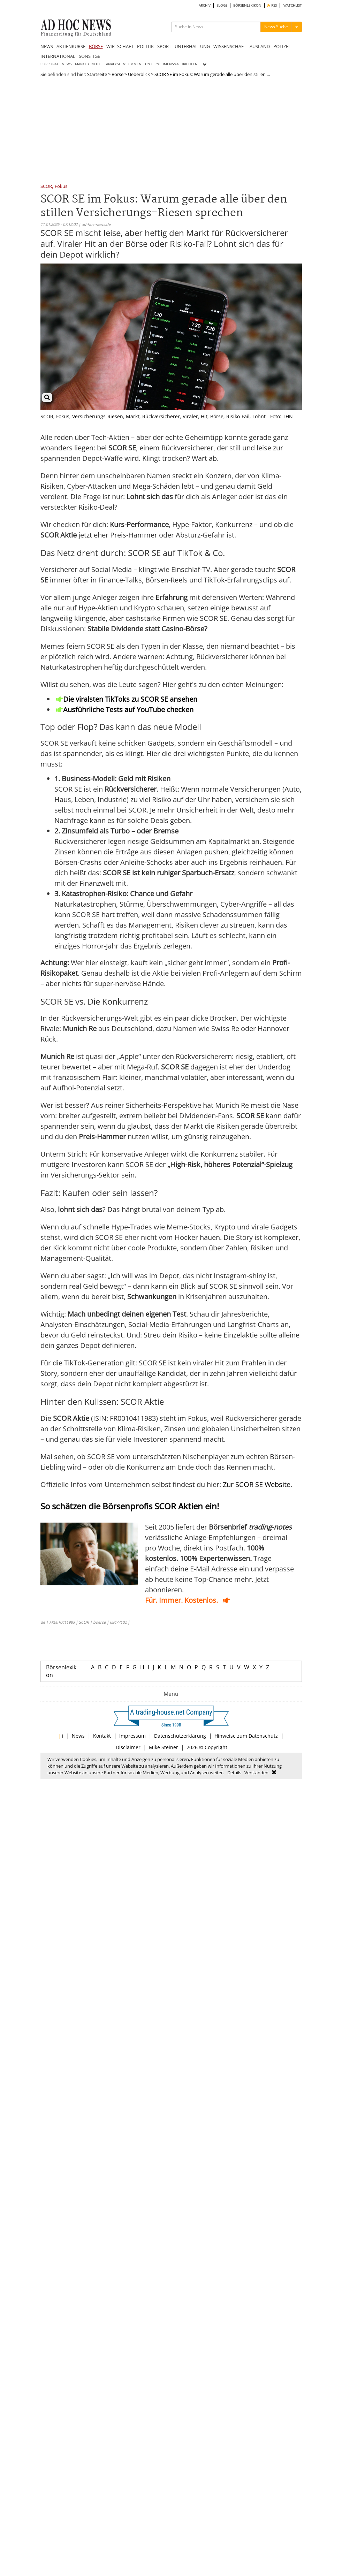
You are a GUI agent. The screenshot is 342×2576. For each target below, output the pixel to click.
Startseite (97, 74)
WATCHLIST (292, 5)
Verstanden (256, 1772)
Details (234, 1772)
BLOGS (221, 5)
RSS (272, 5)
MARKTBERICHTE (88, 64)
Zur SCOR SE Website (256, 1484)
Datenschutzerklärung (180, 1735)
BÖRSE (96, 46)
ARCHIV (205, 5)
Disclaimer (128, 1747)
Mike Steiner (163, 1747)
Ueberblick (139, 74)
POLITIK (145, 46)
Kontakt (102, 1735)
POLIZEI (281, 46)
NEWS (46, 46)
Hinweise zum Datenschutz (246, 1735)
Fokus (61, 186)
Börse (117, 74)
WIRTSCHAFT (120, 46)
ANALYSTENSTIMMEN (124, 64)
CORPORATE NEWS (55, 64)
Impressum (132, 1735)
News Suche (276, 27)
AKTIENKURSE (70, 46)
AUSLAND (260, 46)
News (78, 1735)
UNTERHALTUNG (192, 46)
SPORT (164, 46)
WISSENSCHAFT (229, 46)
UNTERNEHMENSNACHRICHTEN (171, 64)
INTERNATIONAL (57, 56)
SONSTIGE (89, 56)
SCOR (46, 186)
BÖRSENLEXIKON (247, 5)
